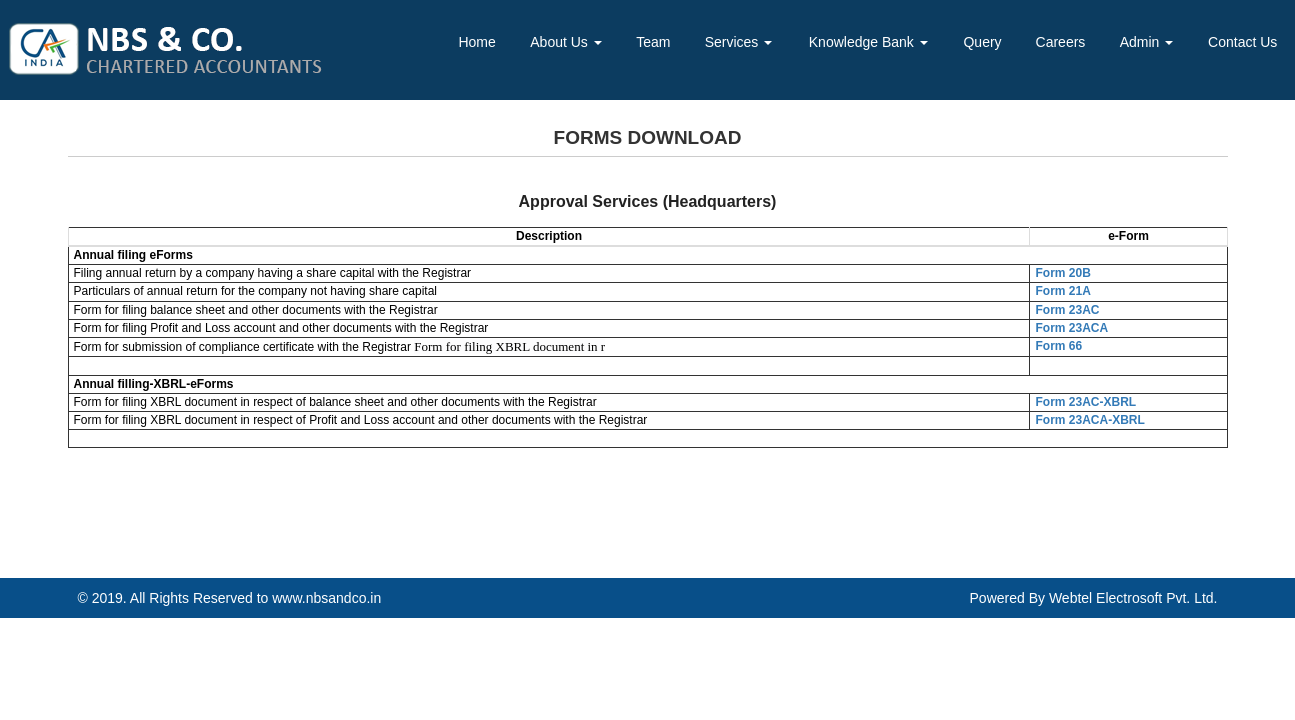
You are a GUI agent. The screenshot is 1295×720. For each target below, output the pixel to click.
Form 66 (1058, 346)
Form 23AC (1067, 310)
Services (739, 42)
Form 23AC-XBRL (1085, 402)
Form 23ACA (1071, 328)
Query (982, 42)
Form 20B (1062, 273)
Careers (1061, 42)
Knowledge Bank (868, 42)
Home (476, 42)
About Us (565, 42)
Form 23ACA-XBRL (1089, 420)
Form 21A (1062, 291)
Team (653, 42)
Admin (1147, 42)
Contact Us (1242, 42)
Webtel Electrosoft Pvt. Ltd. (1133, 598)
